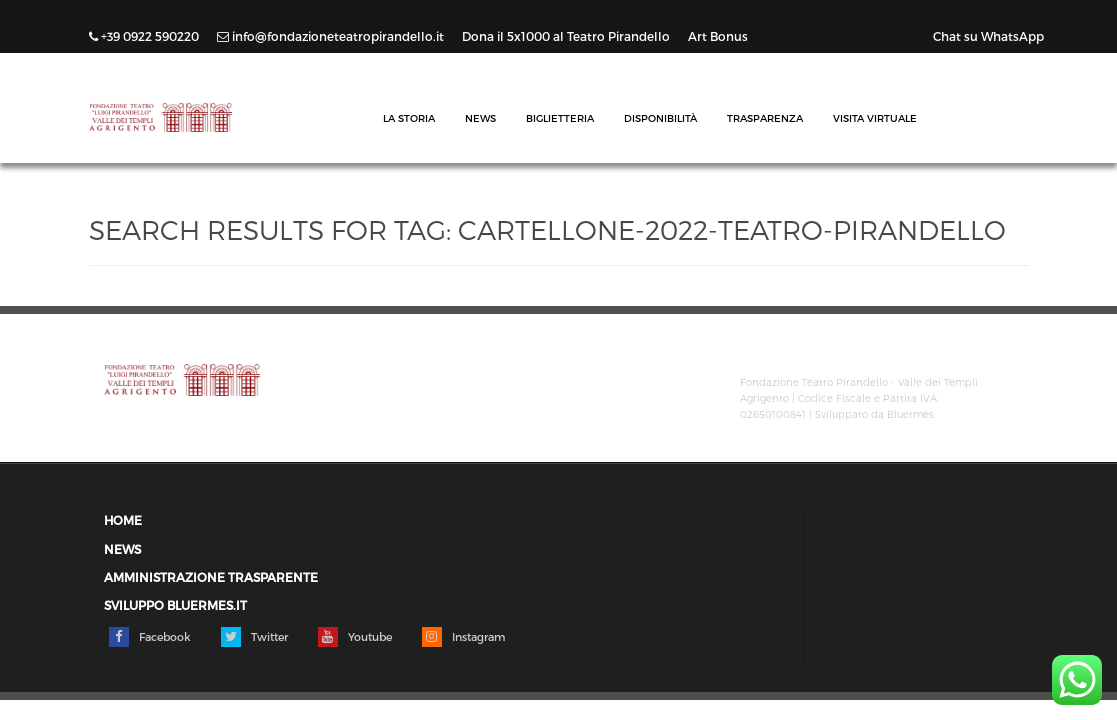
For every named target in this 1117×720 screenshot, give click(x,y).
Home (123, 520)
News (480, 118)
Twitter (254, 637)
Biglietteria (560, 118)
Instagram (463, 637)
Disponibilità (660, 118)
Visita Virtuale (875, 118)
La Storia (409, 118)
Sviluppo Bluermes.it (175, 605)
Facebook (150, 637)
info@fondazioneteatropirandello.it (332, 36)
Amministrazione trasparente (211, 577)
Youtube (355, 637)
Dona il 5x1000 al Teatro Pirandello (567, 36)
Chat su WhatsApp (988, 36)
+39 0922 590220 (145, 36)
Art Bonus (718, 36)
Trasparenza (765, 118)
